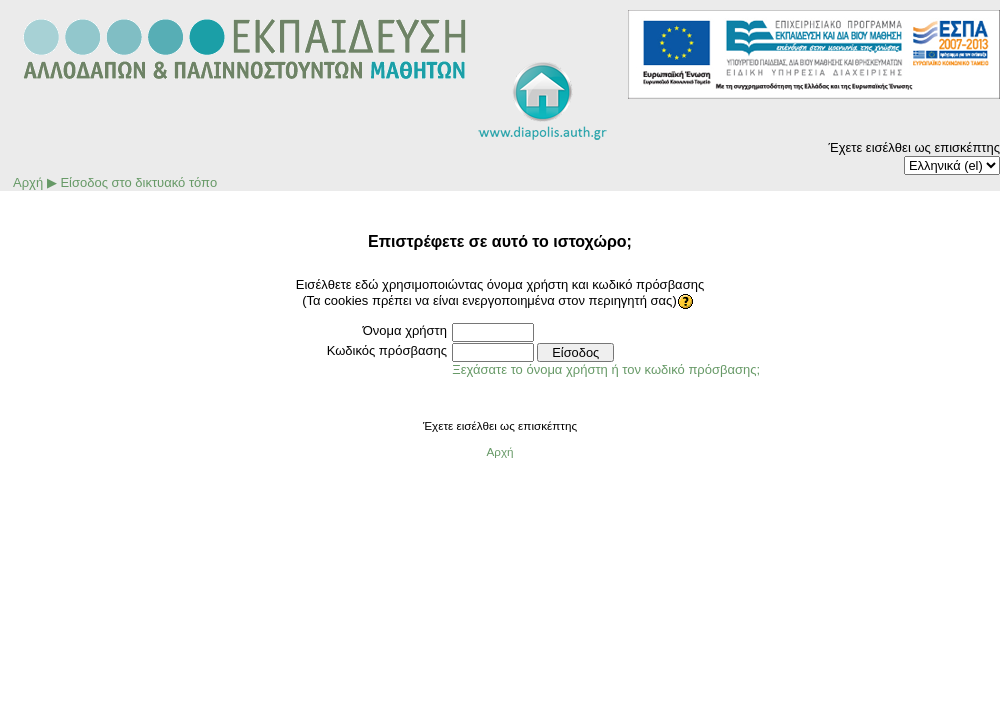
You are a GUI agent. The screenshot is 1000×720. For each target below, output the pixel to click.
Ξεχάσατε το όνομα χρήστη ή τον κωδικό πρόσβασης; (606, 369)
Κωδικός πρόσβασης (387, 350)
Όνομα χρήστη (405, 330)
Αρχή (28, 182)
